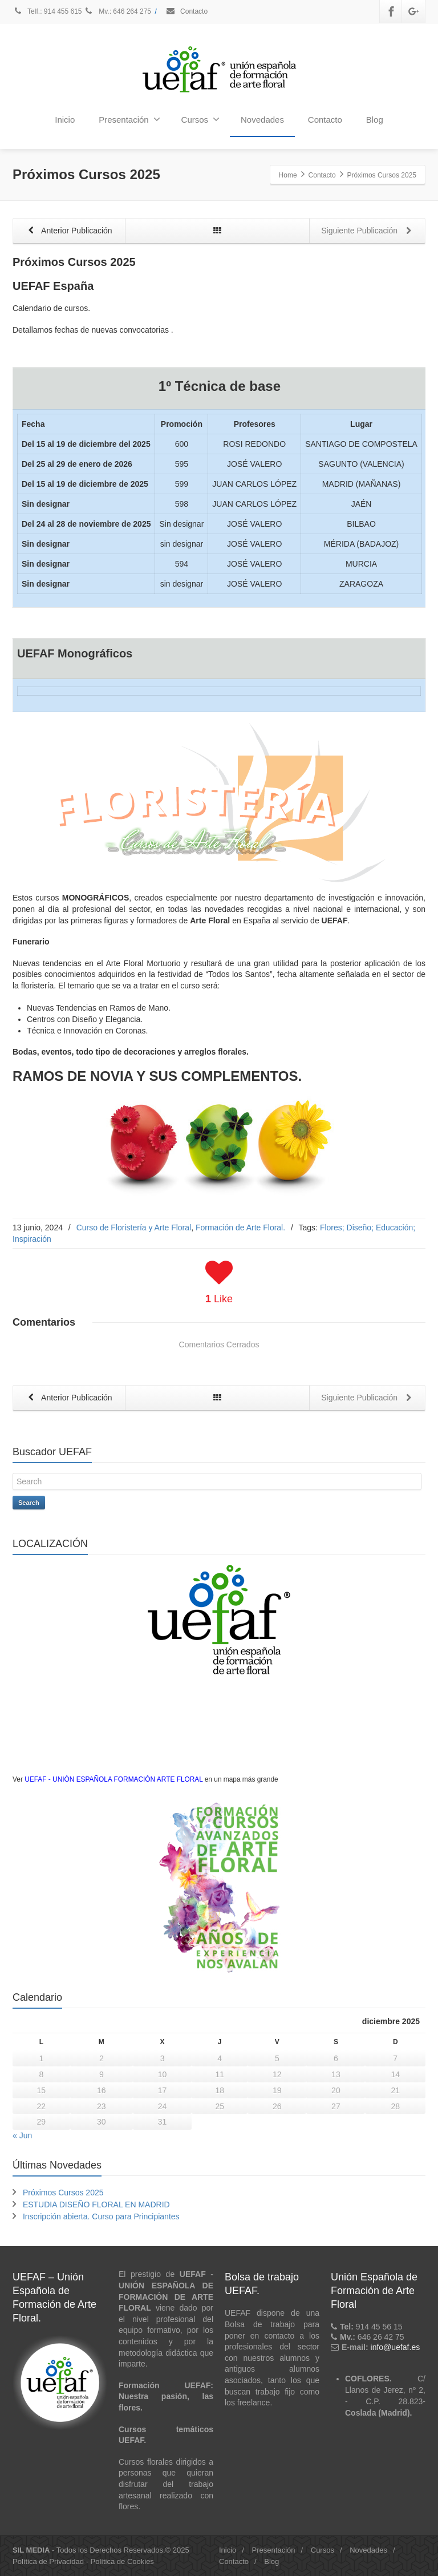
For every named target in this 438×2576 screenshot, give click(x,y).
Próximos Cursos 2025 (63, 2193)
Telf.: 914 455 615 (48, 11)
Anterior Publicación (68, 231)
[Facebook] (391, 11)
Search (28, 1502)
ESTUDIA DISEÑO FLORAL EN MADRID (96, 2205)
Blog (374, 119)
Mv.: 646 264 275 (117, 11)
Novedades (262, 119)
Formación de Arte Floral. (240, 1227)
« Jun (22, 2136)
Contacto (186, 11)
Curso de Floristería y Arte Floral (134, 1227)
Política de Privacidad (48, 2561)
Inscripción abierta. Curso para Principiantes (101, 2217)
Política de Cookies (122, 2561)
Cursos (200, 119)
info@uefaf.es (395, 2347)
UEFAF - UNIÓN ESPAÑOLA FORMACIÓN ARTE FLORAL (113, 1779)
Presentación (129, 119)
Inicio (65, 119)
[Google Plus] (413, 11)
